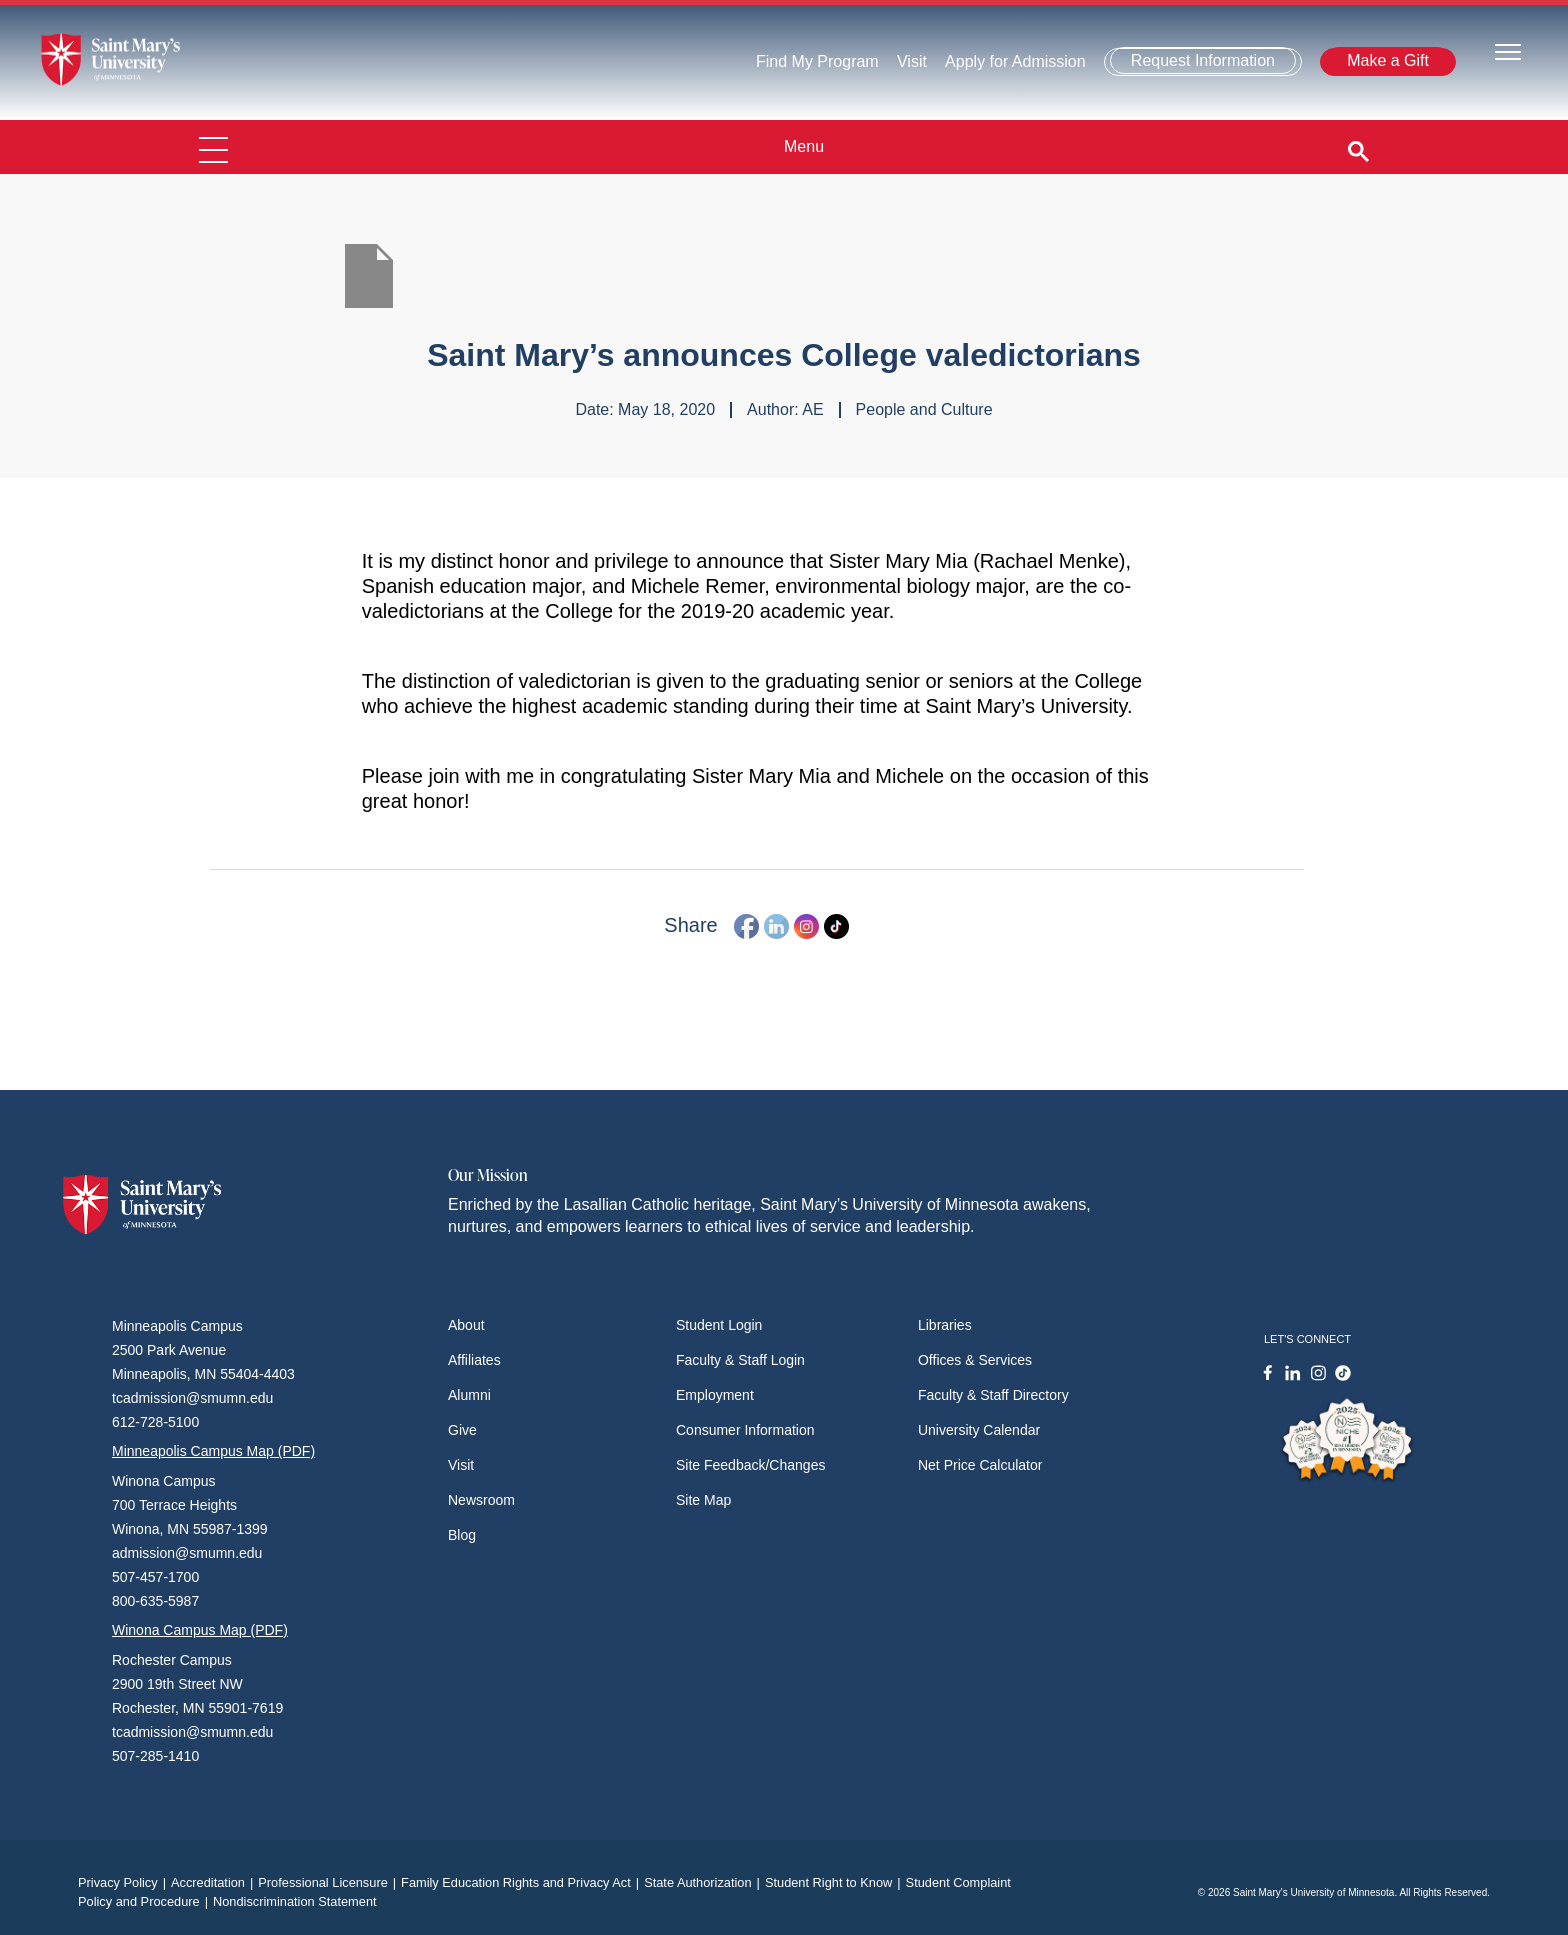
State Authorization (704, 1882)
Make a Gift (1388, 60)
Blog (462, 1535)
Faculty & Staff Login (740, 1360)
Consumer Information (745, 1430)
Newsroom (481, 1500)
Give (462, 1430)
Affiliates (474, 1360)
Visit (912, 61)
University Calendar (979, 1430)
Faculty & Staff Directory (993, 1395)
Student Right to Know (835, 1882)
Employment (715, 1395)
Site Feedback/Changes (750, 1465)
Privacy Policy (124, 1882)
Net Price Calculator (980, 1465)
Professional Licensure (329, 1882)
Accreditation (214, 1882)
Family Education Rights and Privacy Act (522, 1882)
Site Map (703, 1500)
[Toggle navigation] (1508, 50)
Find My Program (817, 61)
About (466, 1325)
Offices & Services (975, 1360)
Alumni (469, 1395)
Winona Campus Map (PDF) (200, 1630)
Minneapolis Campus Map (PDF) (213, 1451)
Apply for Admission (1015, 61)
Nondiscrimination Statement (295, 1901)
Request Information (1203, 60)
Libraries (945, 1325)
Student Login (719, 1325)
